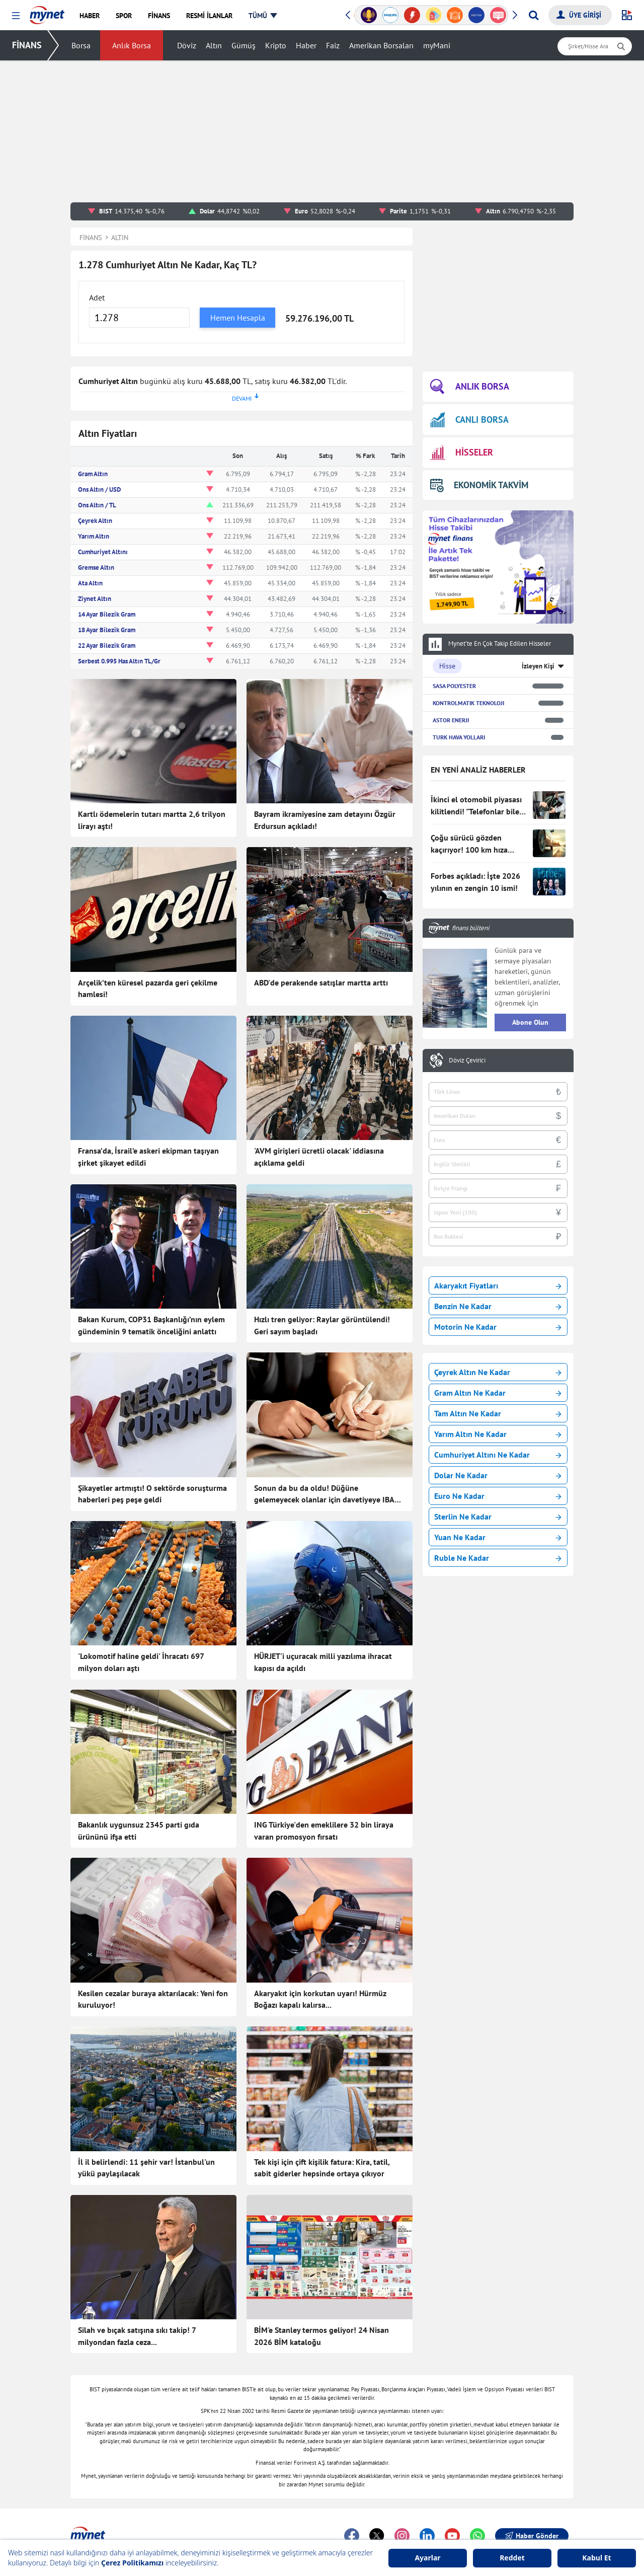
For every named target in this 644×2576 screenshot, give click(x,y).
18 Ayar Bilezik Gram (106, 630)
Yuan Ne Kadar (497, 1537)
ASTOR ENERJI (451, 720)
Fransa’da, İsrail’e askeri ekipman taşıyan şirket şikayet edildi (148, 1157)
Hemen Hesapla (237, 318)
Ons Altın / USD (99, 489)
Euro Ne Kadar (497, 1496)
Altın (214, 45)
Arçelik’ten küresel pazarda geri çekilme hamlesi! (147, 988)
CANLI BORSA (469, 419)
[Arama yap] (533, 15)
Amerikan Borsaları (381, 45)
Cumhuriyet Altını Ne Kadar (497, 1455)
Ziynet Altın (94, 598)
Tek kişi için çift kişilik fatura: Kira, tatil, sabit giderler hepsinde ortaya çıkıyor (321, 2168)
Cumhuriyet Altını (103, 552)
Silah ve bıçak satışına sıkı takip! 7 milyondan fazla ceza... (137, 2336)
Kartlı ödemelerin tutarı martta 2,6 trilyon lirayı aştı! (151, 820)
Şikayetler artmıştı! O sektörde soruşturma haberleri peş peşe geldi (152, 1494)
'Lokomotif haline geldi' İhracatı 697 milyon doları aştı (141, 1662)
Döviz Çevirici (467, 1060)
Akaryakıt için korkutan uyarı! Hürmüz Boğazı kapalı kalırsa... (320, 1999)
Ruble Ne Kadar (497, 1558)
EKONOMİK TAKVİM (479, 485)
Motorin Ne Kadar (497, 1327)
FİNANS (27, 45)
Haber (306, 45)
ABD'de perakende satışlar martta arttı (321, 982)
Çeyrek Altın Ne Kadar (497, 1372)
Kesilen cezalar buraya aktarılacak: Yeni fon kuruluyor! (153, 1999)
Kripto (275, 45)
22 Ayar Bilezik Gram (106, 645)
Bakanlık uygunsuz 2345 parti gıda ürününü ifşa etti (138, 1831)
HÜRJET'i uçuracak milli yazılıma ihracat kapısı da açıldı (323, 1662)
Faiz (333, 45)
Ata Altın (90, 583)
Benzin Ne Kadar (497, 1306)
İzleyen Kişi (538, 666)
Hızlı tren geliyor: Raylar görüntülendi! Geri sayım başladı (322, 1325)
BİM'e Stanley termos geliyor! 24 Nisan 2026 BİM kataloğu (321, 2336)
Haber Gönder (531, 2535)
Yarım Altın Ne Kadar (497, 1434)
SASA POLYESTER (454, 686)
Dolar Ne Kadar (497, 1475)
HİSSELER (461, 453)
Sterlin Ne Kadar (497, 1516)
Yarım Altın (93, 536)
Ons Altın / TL (97, 505)
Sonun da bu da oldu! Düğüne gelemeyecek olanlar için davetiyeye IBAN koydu (327, 1494)
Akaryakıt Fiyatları (497, 1285)
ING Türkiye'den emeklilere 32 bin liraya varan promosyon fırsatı (323, 1831)
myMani (436, 45)
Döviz (186, 45)
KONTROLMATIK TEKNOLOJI (468, 703)
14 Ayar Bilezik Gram (106, 614)
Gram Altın (93, 474)
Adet (97, 297)
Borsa (81, 45)
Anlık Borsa (131, 45)
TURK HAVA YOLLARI (459, 737)
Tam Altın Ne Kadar (497, 1413)
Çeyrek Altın (95, 520)
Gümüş (243, 45)
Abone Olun (530, 1022)
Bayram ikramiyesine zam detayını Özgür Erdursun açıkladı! (324, 820)
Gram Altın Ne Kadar (497, 1393)
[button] (16, 16)
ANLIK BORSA (469, 387)
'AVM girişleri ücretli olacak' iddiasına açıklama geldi (319, 1157)
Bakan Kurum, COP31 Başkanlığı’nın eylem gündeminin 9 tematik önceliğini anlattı (151, 1325)
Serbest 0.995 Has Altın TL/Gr (119, 661)
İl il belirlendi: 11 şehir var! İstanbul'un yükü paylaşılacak (146, 2168)
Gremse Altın (96, 567)
